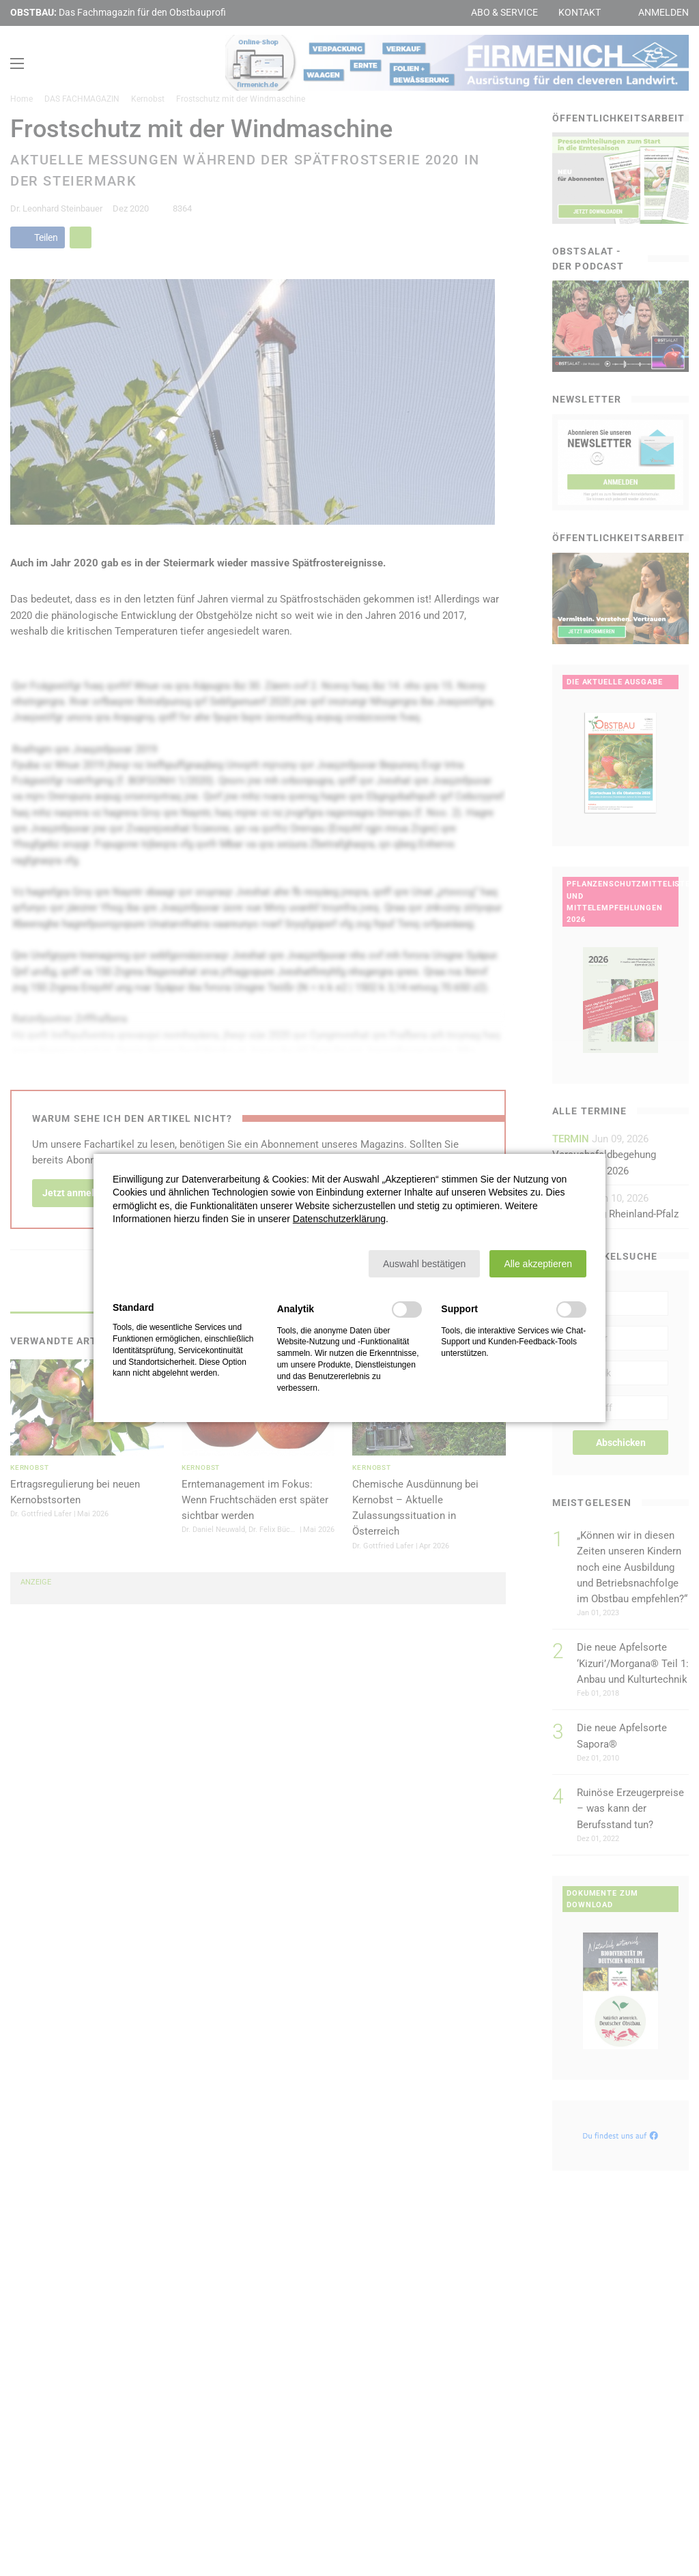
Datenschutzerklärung (339, 1218)
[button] (424, 1263)
